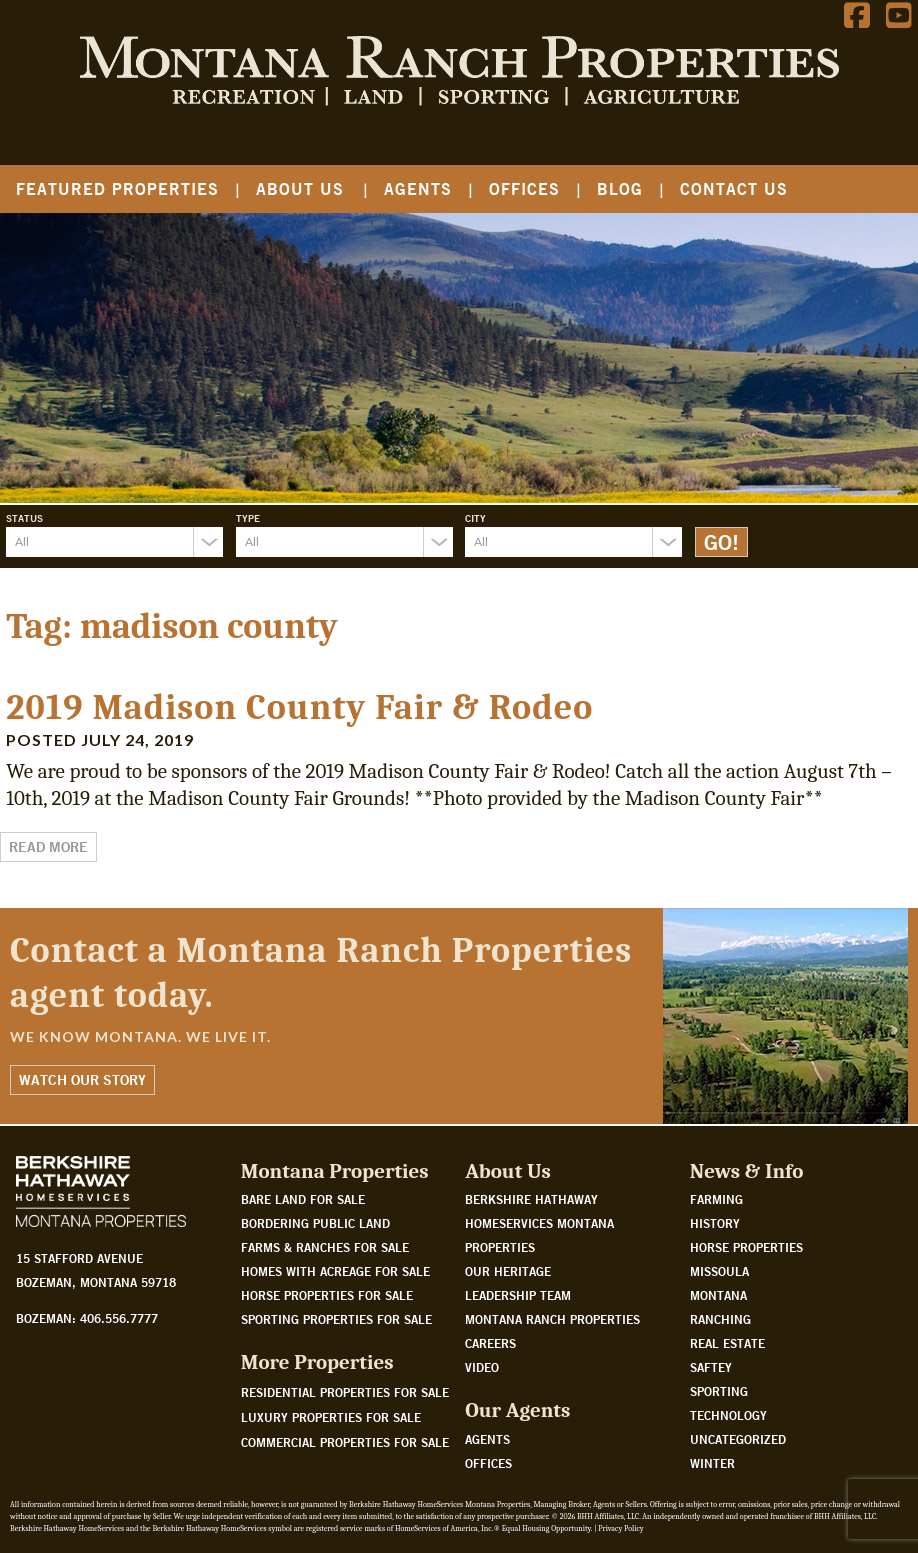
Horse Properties (746, 1247)
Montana (718, 1295)
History (715, 1223)
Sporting (719, 1391)
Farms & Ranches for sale (325, 1247)
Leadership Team (518, 1295)
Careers (490, 1343)
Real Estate (727, 1343)
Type (248, 518)
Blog (620, 188)
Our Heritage (508, 1271)
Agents (418, 188)
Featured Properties (117, 188)
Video (482, 1367)
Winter (712, 1463)
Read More (48, 847)
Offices (524, 188)
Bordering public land (315, 1223)
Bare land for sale (303, 1199)
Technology (728, 1415)
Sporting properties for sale (336, 1319)
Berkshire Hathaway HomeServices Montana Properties (539, 1223)
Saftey (711, 1367)
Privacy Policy (620, 1528)
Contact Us (734, 188)
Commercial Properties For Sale (345, 1442)
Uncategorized (738, 1439)
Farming (716, 1199)
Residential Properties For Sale (345, 1392)
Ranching (720, 1319)
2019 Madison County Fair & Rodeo (299, 707)
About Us (300, 188)
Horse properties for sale (327, 1295)
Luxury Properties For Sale (331, 1417)
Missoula (719, 1271)
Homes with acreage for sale (335, 1271)
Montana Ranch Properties (552, 1319)
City (475, 518)
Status (24, 518)
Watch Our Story (82, 1080)
